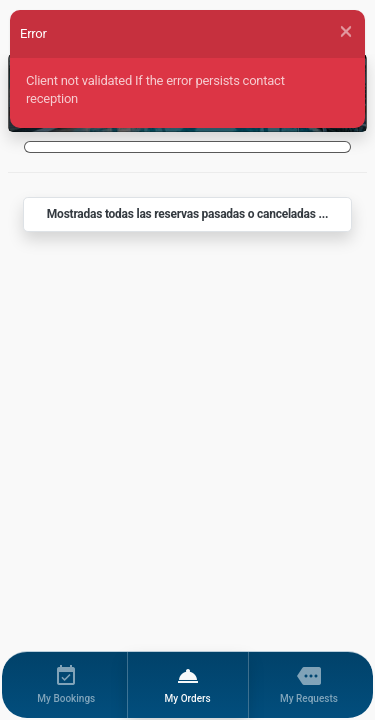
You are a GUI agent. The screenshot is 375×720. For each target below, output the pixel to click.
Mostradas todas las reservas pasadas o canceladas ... (187, 214)
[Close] (346, 32)
